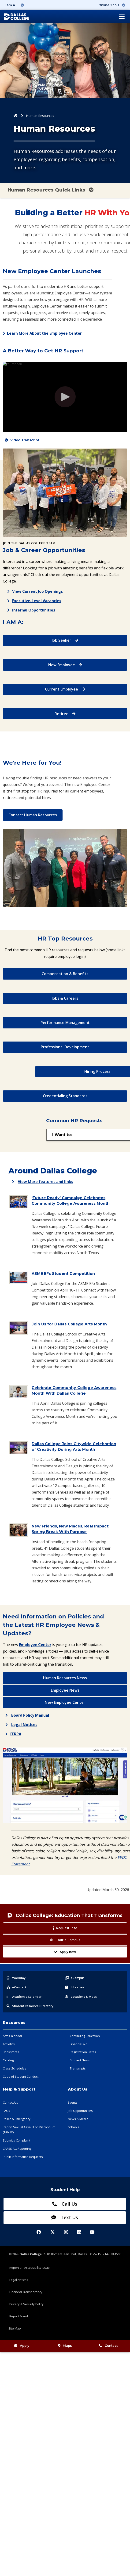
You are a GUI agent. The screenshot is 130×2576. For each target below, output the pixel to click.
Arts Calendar (12, 2036)
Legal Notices (24, 1724)
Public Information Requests (23, 2157)
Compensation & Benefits (65, 973)
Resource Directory (30, 2006)
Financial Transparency (25, 2292)
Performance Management (65, 1022)
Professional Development (65, 1046)
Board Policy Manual (30, 1715)
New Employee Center (65, 1702)
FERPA (15, 1734)
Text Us (64, 2217)
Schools (73, 2127)
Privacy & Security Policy (26, 2304)
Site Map (14, 2328)
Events (73, 2102)
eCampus (74, 1978)
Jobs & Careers (65, 998)
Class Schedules (14, 2068)
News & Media (78, 2119)
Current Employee (65, 689)
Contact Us (10, 2102)
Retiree (65, 713)
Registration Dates (83, 2052)
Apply (21, 2346)
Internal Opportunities (33, 610)
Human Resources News (65, 1677)
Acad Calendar (24, 1996)
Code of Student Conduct (20, 2076)
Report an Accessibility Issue (29, 2267)
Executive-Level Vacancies (36, 600)
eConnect (16, 1987)
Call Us (64, 2204)
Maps (65, 2346)
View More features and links (45, 1181)
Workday (16, 1978)
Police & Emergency (16, 2119)
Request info (65, 1928)
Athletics (9, 2044)
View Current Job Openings (37, 591)
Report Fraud (18, 2316)
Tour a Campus (65, 1940)
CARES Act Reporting (17, 2148)
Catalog (8, 2060)
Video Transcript (24, 440)
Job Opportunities (80, 2111)
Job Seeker (65, 640)
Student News (80, 2060)
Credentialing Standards (65, 1095)
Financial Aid (78, 2044)
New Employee (65, 664)
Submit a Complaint (16, 2140)
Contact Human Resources (32, 815)
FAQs (6, 2111)
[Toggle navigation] (121, 16)
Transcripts (78, 2068)
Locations (81, 1996)
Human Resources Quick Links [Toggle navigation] (50, 190)
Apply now (65, 1952)
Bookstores (11, 2052)
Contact (108, 2346)
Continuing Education (85, 2036)
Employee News (65, 1690)
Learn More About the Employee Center (44, 333)
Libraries (74, 1987)
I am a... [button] (14, 5)
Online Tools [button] (112, 5)
